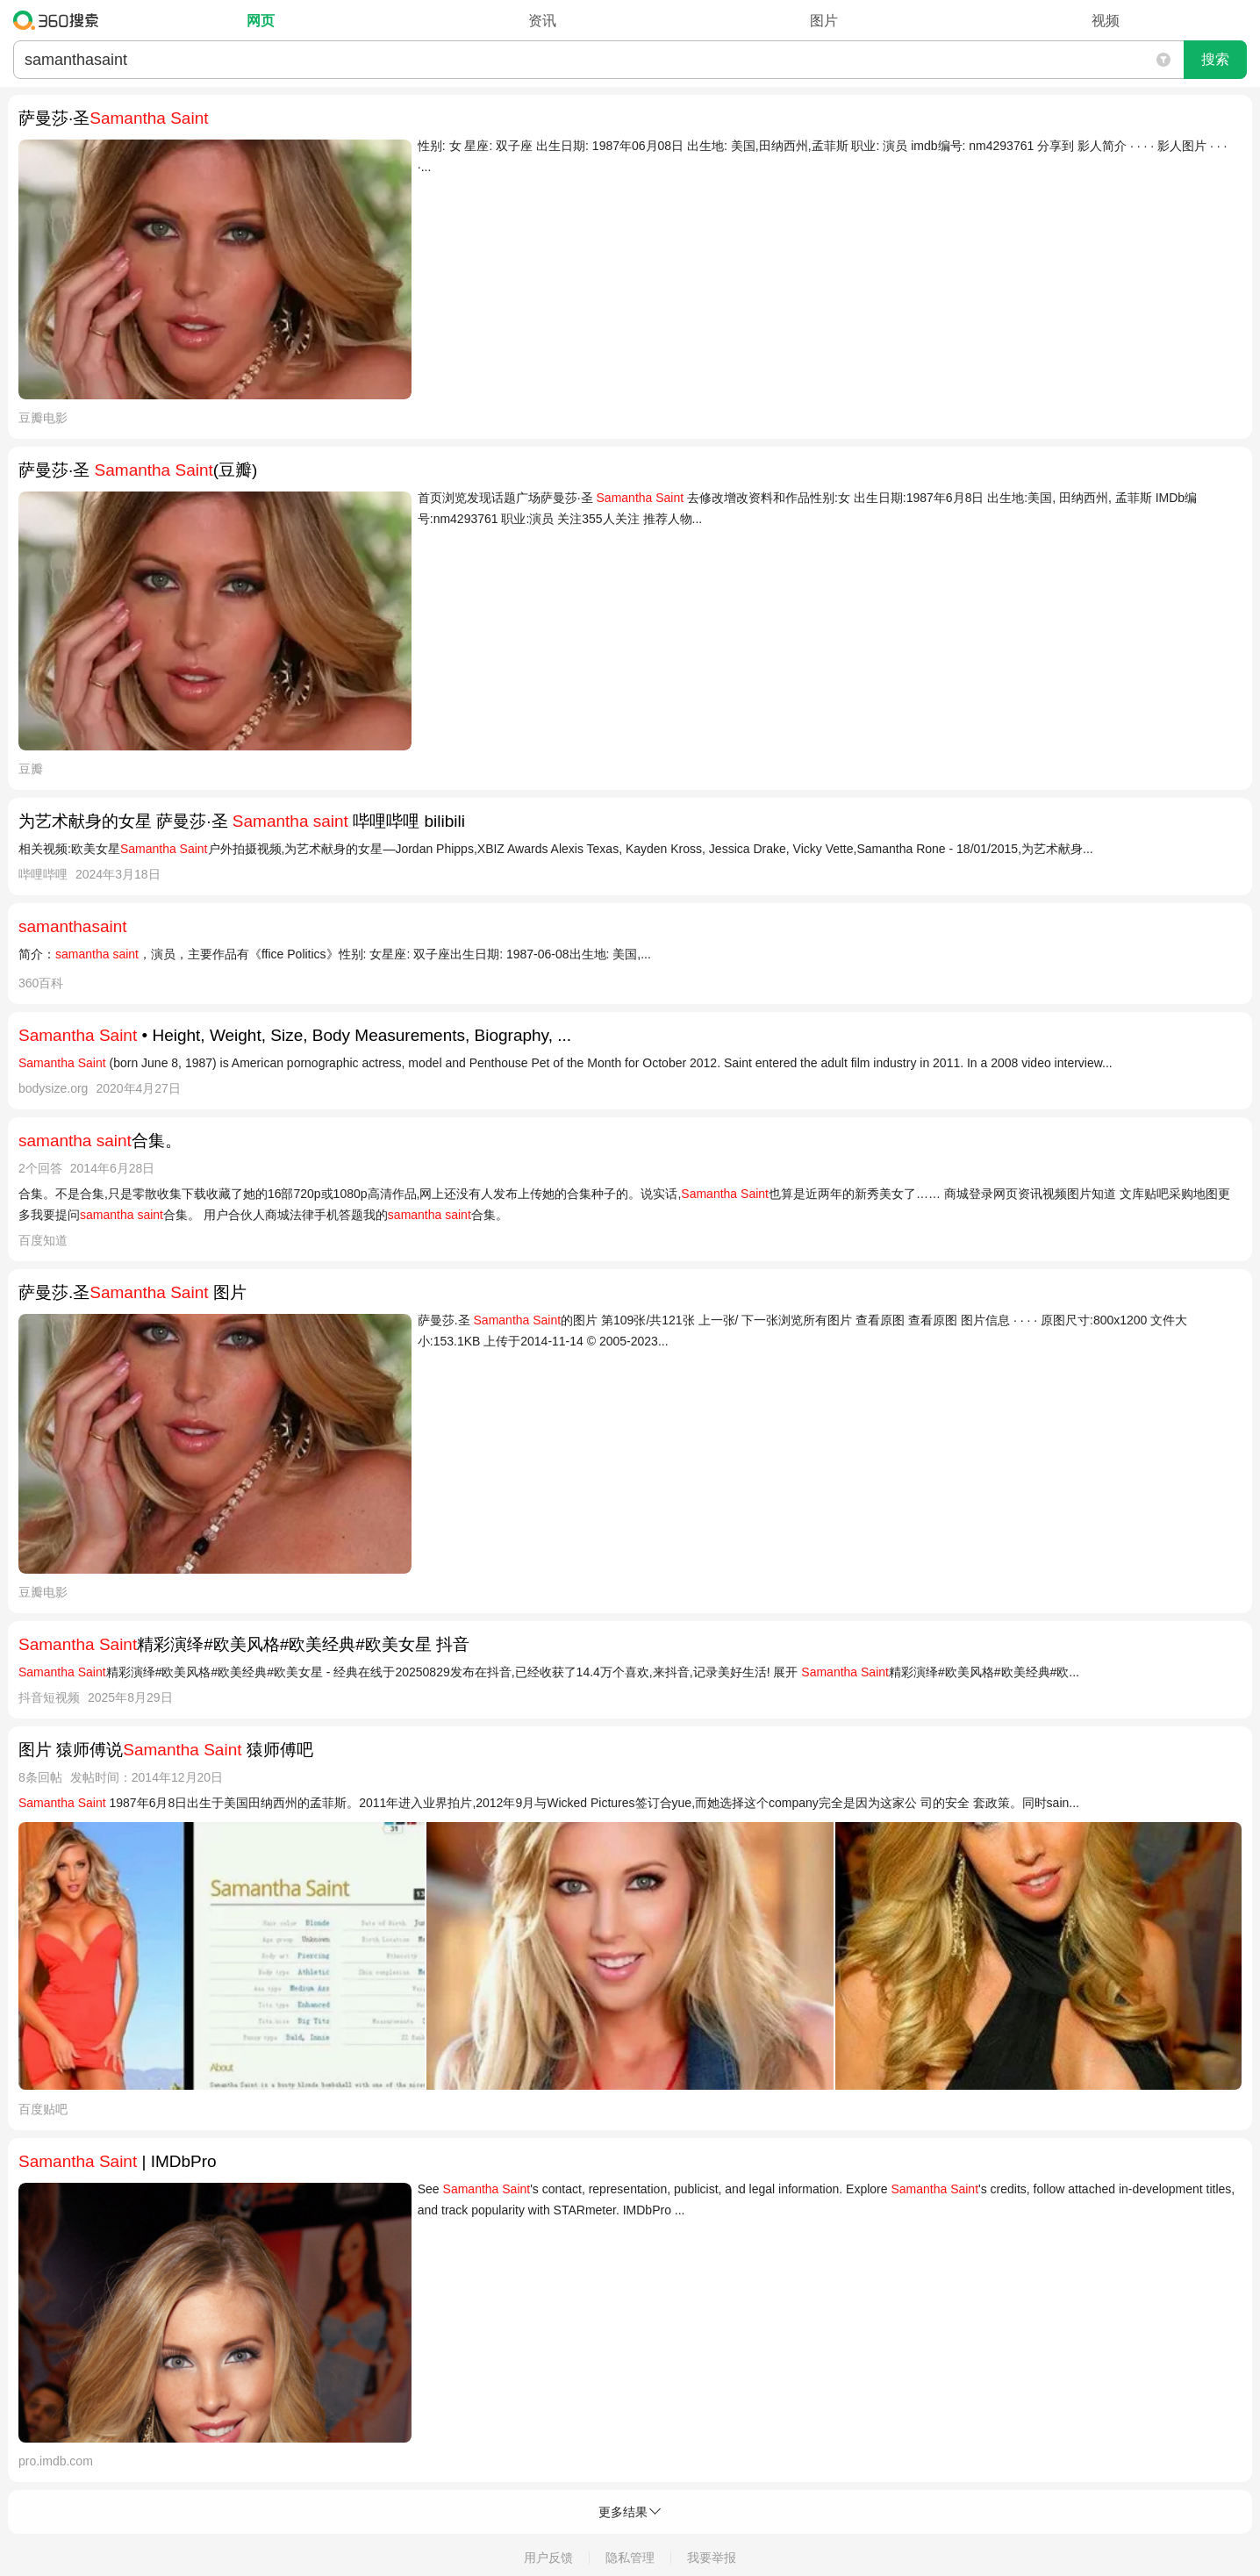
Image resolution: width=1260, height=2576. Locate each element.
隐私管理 (630, 2558)
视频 (1106, 20)
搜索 (1215, 59)
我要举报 (711, 2558)
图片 (824, 20)
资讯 (542, 20)
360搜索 (60, 20)
